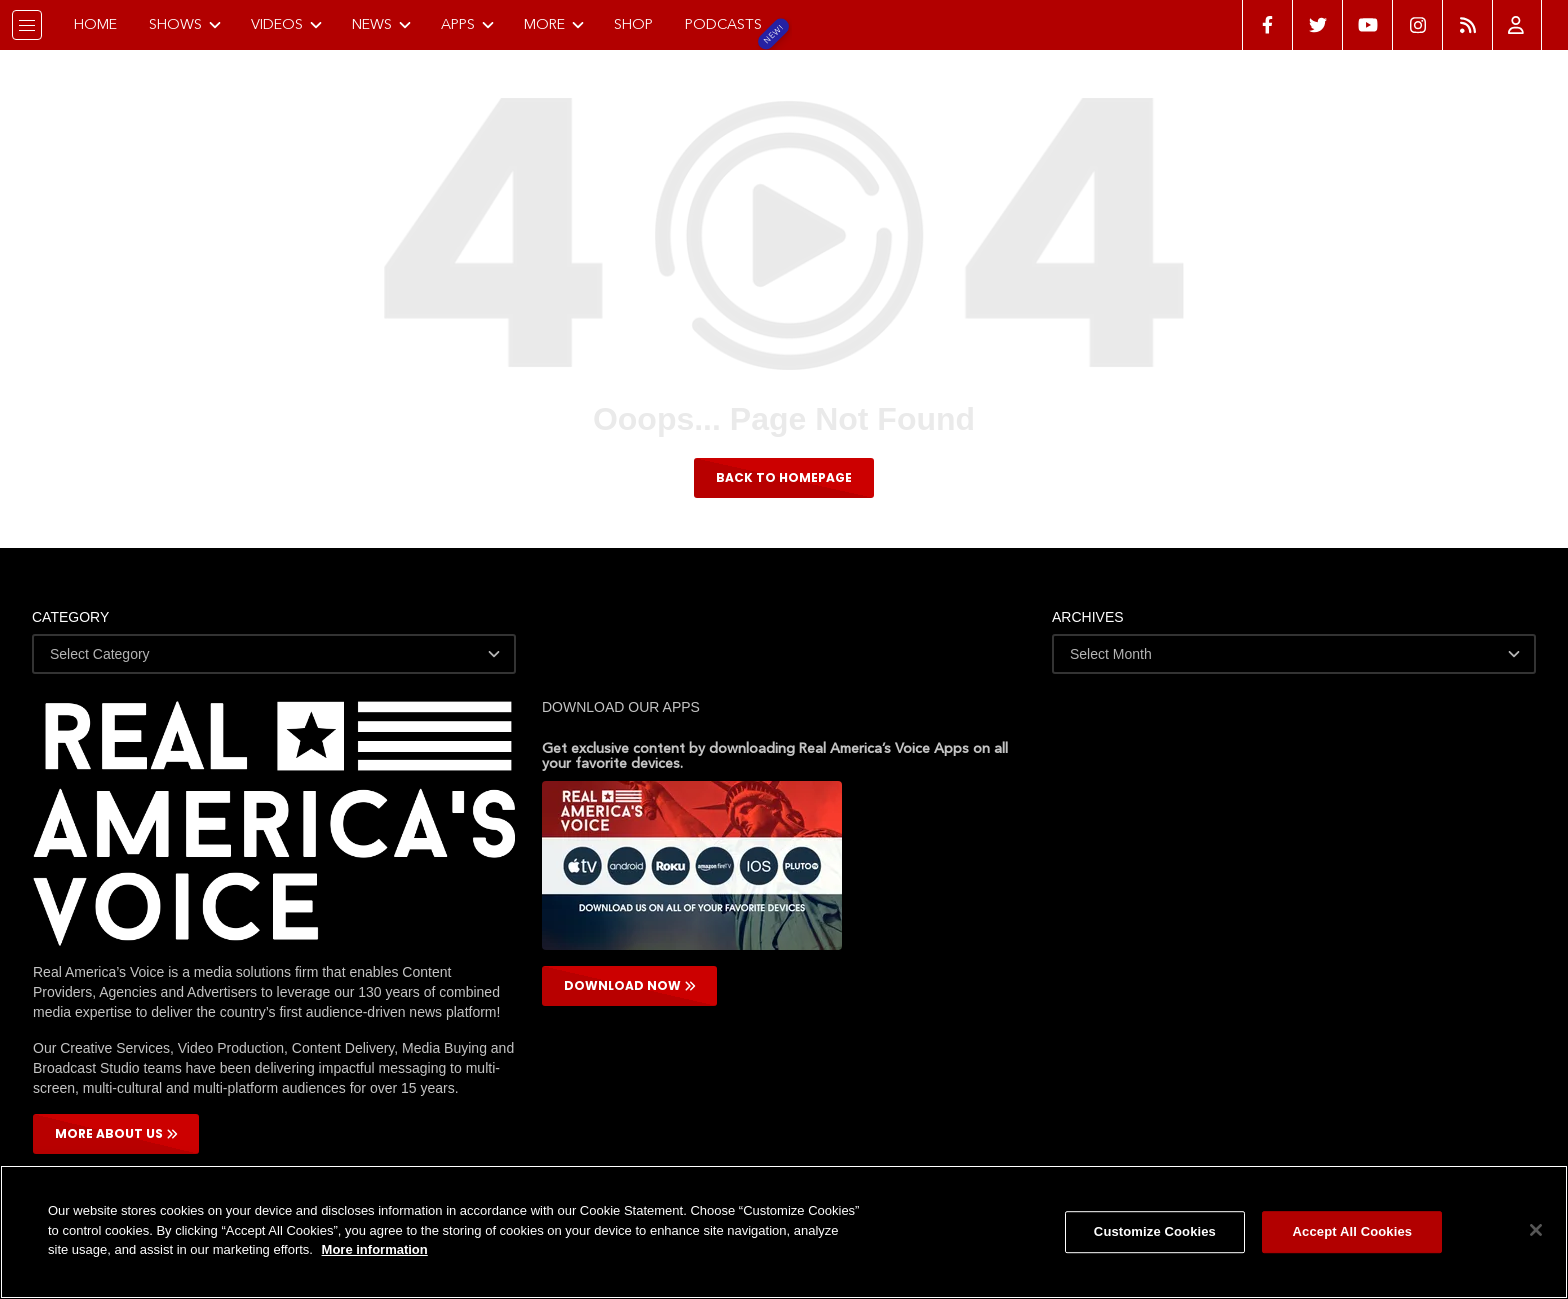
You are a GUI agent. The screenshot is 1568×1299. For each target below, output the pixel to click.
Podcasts (730, 24)
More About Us (116, 1133)
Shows (192, 24)
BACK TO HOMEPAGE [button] (784, 477)
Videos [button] (294, 24)
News (389, 24)
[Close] (1536, 1230)
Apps (475, 24)
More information (375, 1249)
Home (102, 24)
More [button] (561, 24)
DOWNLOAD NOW (630, 985)
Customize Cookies (1155, 1231)
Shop (640, 24)
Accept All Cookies (1353, 1231)
